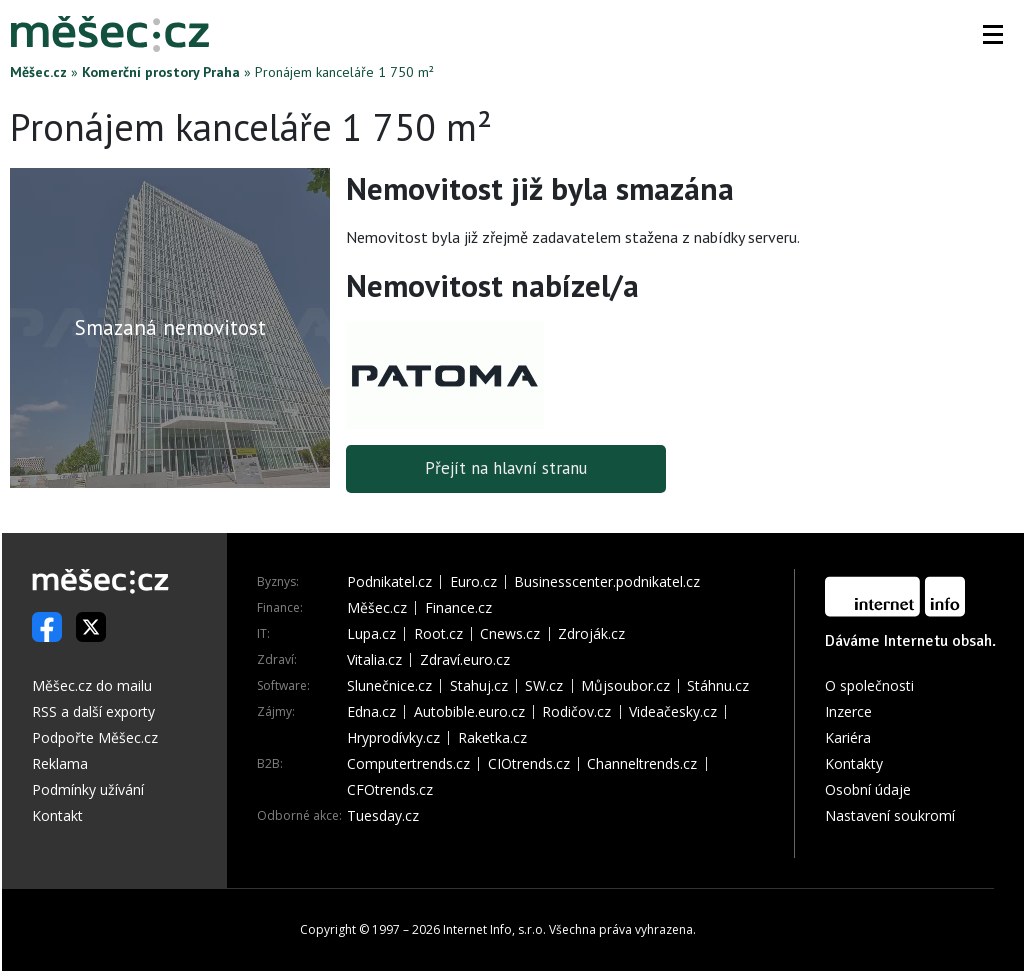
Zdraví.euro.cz (465, 660)
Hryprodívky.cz (393, 738)
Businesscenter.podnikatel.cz (607, 582)
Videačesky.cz (673, 712)
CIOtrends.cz (529, 764)
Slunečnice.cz (389, 686)
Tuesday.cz (383, 816)
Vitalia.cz (374, 660)
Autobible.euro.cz (469, 712)
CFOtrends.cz (390, 790)
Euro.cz (473, 582)
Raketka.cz (492, 738)
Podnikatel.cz (389, 582)
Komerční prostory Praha (161, 72)
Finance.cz (458, 608)
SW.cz (544, 686)
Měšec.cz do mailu (92, 685)
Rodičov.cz (576, 712)
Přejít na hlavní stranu (506, 468)
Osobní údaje (868, 789)
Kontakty (854, 763)
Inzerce (848, 711)
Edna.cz (371, 712)
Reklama (60, 763)
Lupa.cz (371, 634)
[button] (993, 34)
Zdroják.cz (591, 634)
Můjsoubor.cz (625, 686)
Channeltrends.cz (642, 764)
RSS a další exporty (93, 711)
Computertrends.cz (408, 764)
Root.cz (438, 634)
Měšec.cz (38, 72)
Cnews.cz (510, 634)
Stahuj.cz (479, 686)
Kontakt (57, 815)
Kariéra (848, 737)
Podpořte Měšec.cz (95, 737)
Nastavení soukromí (890, 815)
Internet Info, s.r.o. (494, 929)
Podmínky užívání (88, 789)
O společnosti (869, 685)
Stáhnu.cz (718, 686)
